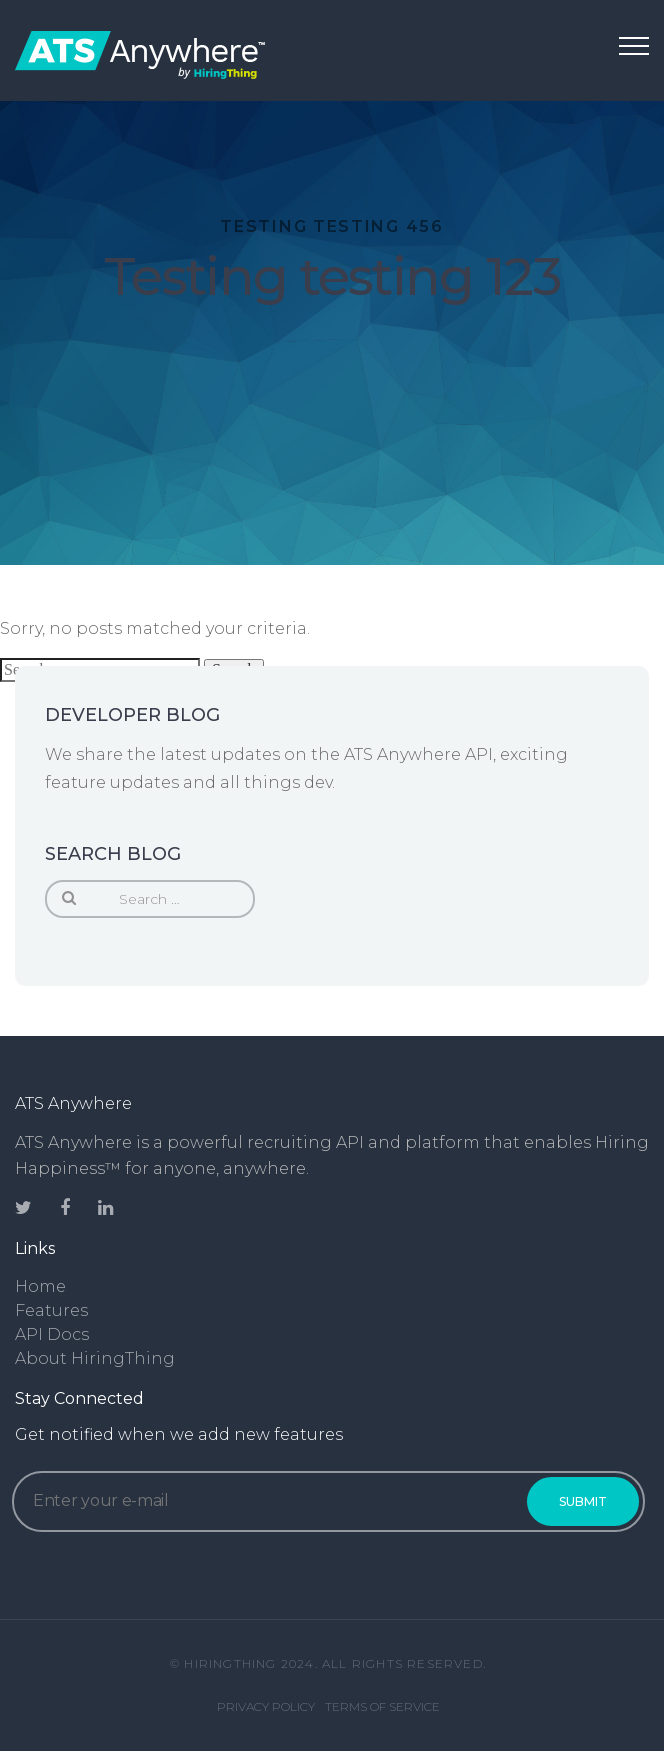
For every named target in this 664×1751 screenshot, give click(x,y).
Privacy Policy (266, 1706)
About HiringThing (95, 1358)
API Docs (52, 1334)
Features (51, 1310)
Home (40, 1286)
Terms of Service (382, 1706)
